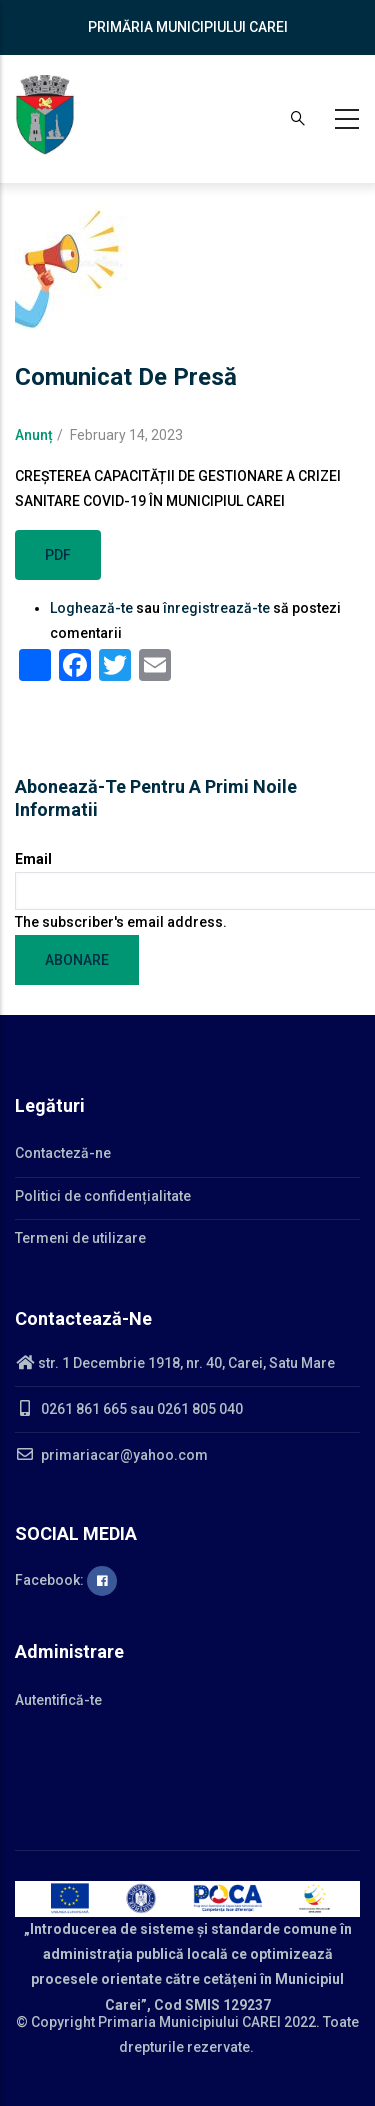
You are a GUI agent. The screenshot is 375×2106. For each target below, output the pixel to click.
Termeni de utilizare (80, 1238)
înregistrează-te (216, 608)
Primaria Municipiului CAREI (189, 2022)
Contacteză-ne (63, 1153)
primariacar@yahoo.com (111, 1455)
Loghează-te (91, 608)
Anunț (34, 435)
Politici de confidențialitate (103, 1196)
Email (33, 859)
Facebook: (66, 1580)
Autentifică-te (58, 1700)
